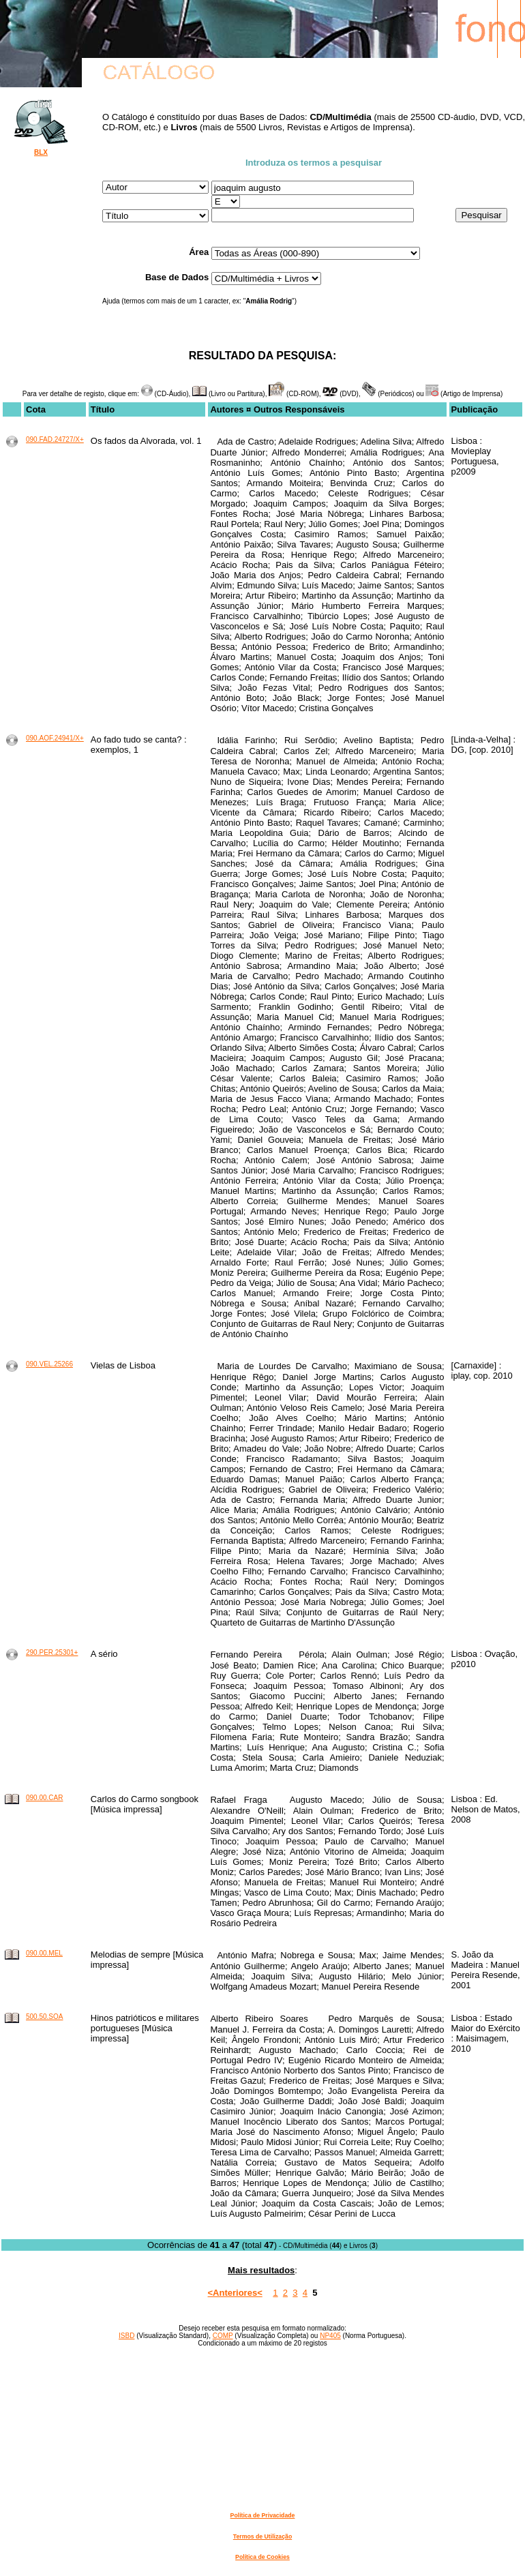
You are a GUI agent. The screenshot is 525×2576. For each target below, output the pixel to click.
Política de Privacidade (262, 2515)
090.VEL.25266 (49, 1364)
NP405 (330, 2335)
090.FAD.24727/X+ (55, 439)
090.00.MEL (44, 1953)
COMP (223, 2335)
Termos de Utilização (262, 2536)
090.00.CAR (44, 1797)
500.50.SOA (44, 2016)
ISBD (126, 2335)
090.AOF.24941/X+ (55, 738)
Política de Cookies (262, 2556)
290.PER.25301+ (52, 1652)
